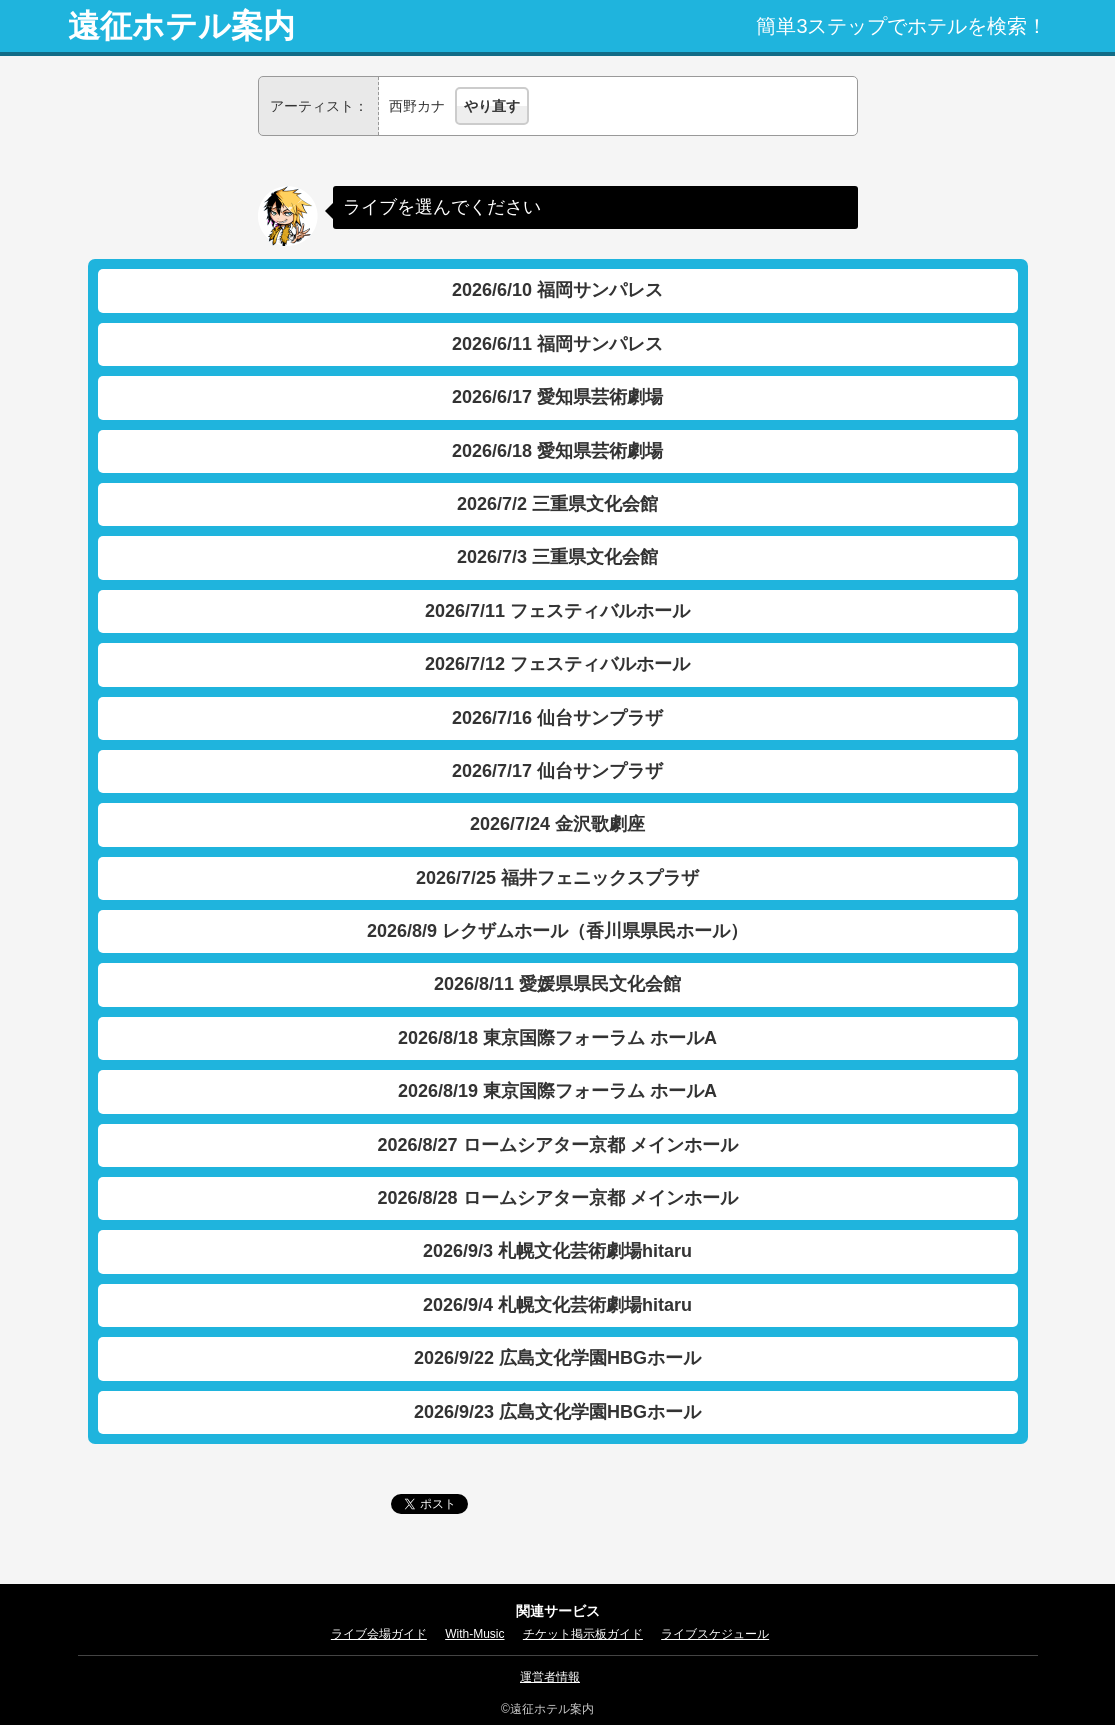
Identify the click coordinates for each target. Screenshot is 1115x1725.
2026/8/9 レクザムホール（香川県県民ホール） (557, 931)
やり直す (492, 106)
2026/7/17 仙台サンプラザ (557, 771)
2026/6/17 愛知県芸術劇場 (557, 397)
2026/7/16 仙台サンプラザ (557, 718)
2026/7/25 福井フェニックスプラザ (557, 878)
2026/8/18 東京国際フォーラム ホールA (557, 1038)
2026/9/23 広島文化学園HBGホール (557, 1412)
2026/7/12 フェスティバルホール (557, 664)
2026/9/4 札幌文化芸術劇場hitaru (557, 1305)
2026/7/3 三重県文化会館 (557, 557)
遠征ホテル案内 (181, 26)
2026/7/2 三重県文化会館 (557, 504)
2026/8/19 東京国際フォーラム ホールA (557, 1091)
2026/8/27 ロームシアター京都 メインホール (557, 1145)
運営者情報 (550, 1677)
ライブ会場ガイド (379, 1634)
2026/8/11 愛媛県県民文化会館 (557, 984)
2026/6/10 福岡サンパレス (557, 290)
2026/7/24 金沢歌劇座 (557, 824)
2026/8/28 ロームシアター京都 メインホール (557, 1198)
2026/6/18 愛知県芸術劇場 (557, 451)
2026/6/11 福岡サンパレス (557, 344)
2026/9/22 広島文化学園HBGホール (557, 1358)
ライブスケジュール (715, 1634)
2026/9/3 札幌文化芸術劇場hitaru (557, 1251)
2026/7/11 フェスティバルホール (557, 611)
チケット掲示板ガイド (583, 1634)
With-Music (474, 1634)
